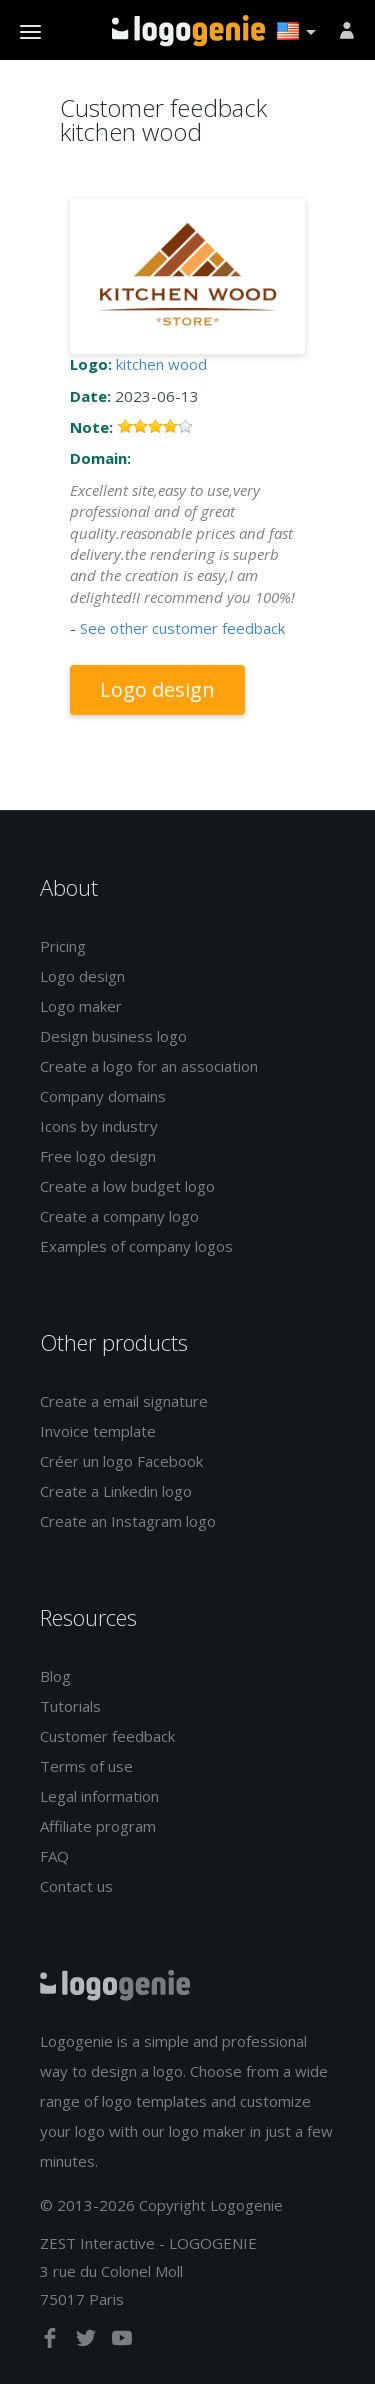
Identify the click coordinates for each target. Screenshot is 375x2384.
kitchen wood (161, 364)
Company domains (103, 1096)
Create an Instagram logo (128, 1521)
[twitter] (88, 2342)
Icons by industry (99, 1126)
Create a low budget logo (127, 1186)
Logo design (157, 689)
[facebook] (52, 2342)
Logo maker (81, 1006)
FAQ (54, 1856)
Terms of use (86, 1766)
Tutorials (70, 1706)
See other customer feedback (182, 628)
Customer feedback (107, 1736)
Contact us (76, 1886)
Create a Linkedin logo (116, 1491)
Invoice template (98, 1431)
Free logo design (98, 1156)
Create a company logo (119, 1216)
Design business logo (113, 1036)
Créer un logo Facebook (121, 1461)
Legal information (99, 1796)
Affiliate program (98, 1826)
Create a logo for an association (149, 1066)
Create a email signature (124, 1401)
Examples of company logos (136, 1246)
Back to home (188, 31)
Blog (55, 1676)
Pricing (63, 946)
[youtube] (122, 2342)
